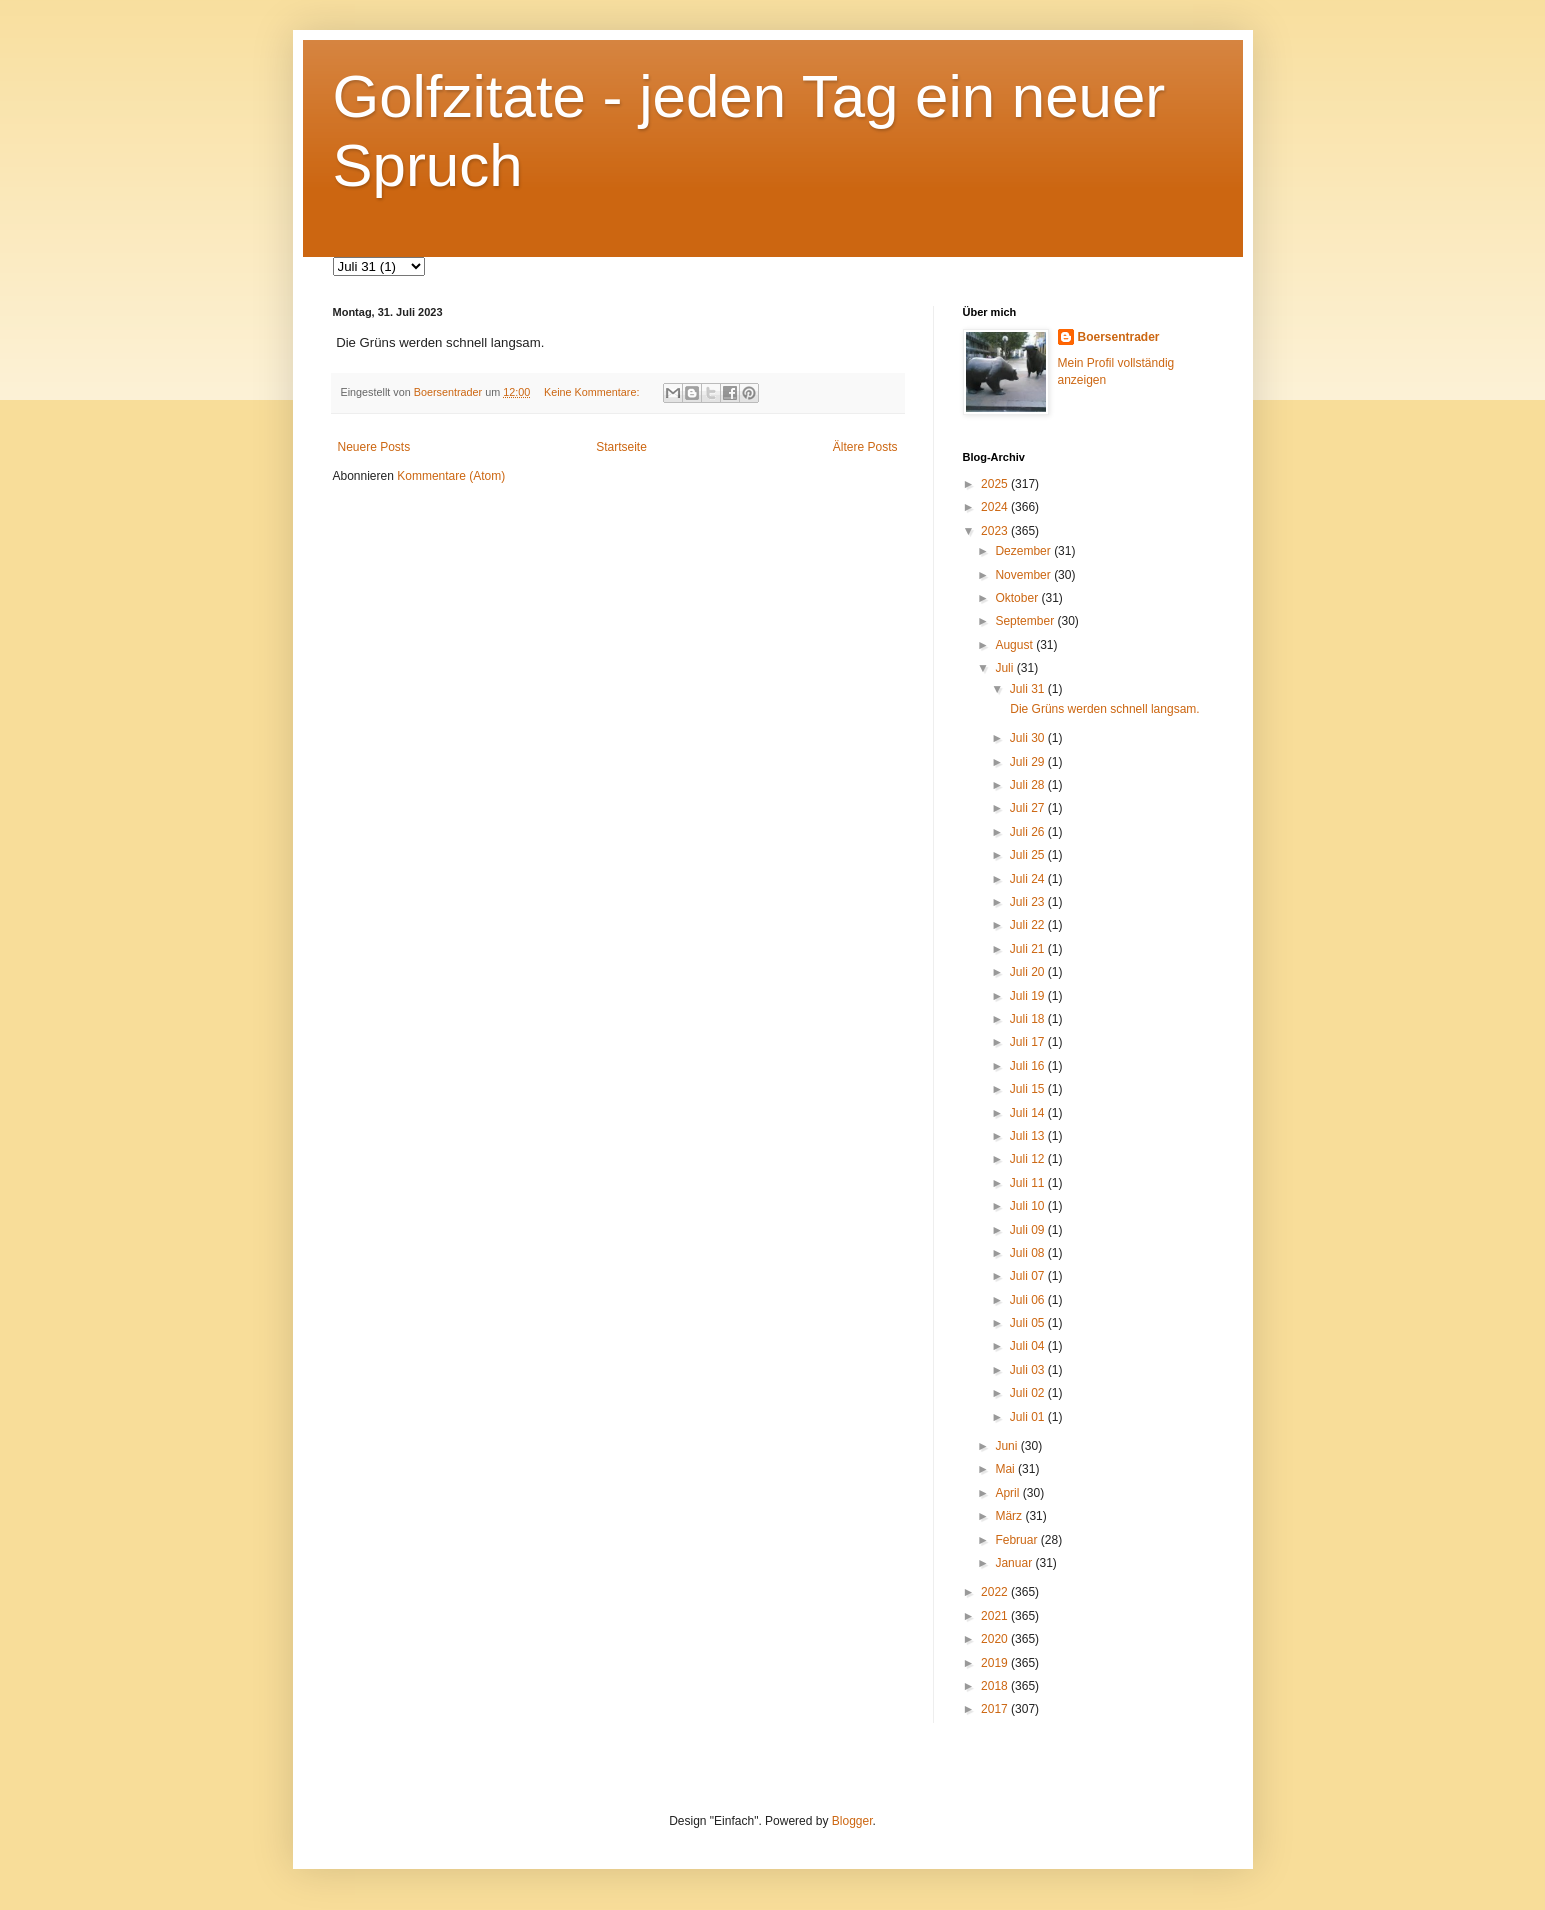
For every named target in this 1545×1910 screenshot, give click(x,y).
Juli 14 (1029, 1113)
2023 (996, 531)
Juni (1007, 1446)
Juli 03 (1029, 1370)
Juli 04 (1029, 1346)
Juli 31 (1029, 689)
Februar (1017, 1540)
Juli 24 (1029, 879)
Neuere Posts (374, 447)
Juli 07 (1029, 1276)
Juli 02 (1029, 1393)
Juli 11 (1029, 1183)
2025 (996, 484)
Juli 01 (1029, 1417)
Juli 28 (1029, 785)
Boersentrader (1119, 337)
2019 (996, 1663)
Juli (1005, 668)
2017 (996, 1709)
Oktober (1018, 598)
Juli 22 (1029, 925)
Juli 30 (1029, 738)
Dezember (1024, 551)
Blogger (852, 1821)
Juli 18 (1029, 1019)
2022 (996, 1592)
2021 (996, 1616)
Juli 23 (1029, 902)
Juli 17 (1029, 1042)
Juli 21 (1029, 949)
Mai (1006, 1469)
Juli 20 (1029, 972)
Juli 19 (1029, 996)
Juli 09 (1029, 1230)
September (1026, 621)
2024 (996, 507)
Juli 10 (1029, 1206)
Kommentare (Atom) (451, 476)
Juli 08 (1029, 1253)
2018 (996, 1686)
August (1015, 645)
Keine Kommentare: (593, 392)
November (1024, 575)
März (1010, 1516)
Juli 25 (1029, 855)
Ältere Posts (865, 447)
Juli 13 (1029, 1136)
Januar (1015, 1563)
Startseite (621, 447)
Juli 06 (1029, 1300)
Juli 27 (1029, 808)
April (1008, 1493)
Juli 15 (1029, 1089)
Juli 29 (1029, 762)
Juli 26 (1029, 832)
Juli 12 (1029, 1159)
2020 (996, 1639)
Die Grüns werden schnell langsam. (1103, 709)
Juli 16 (1029, 1066)
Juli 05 (1029, 1323)
